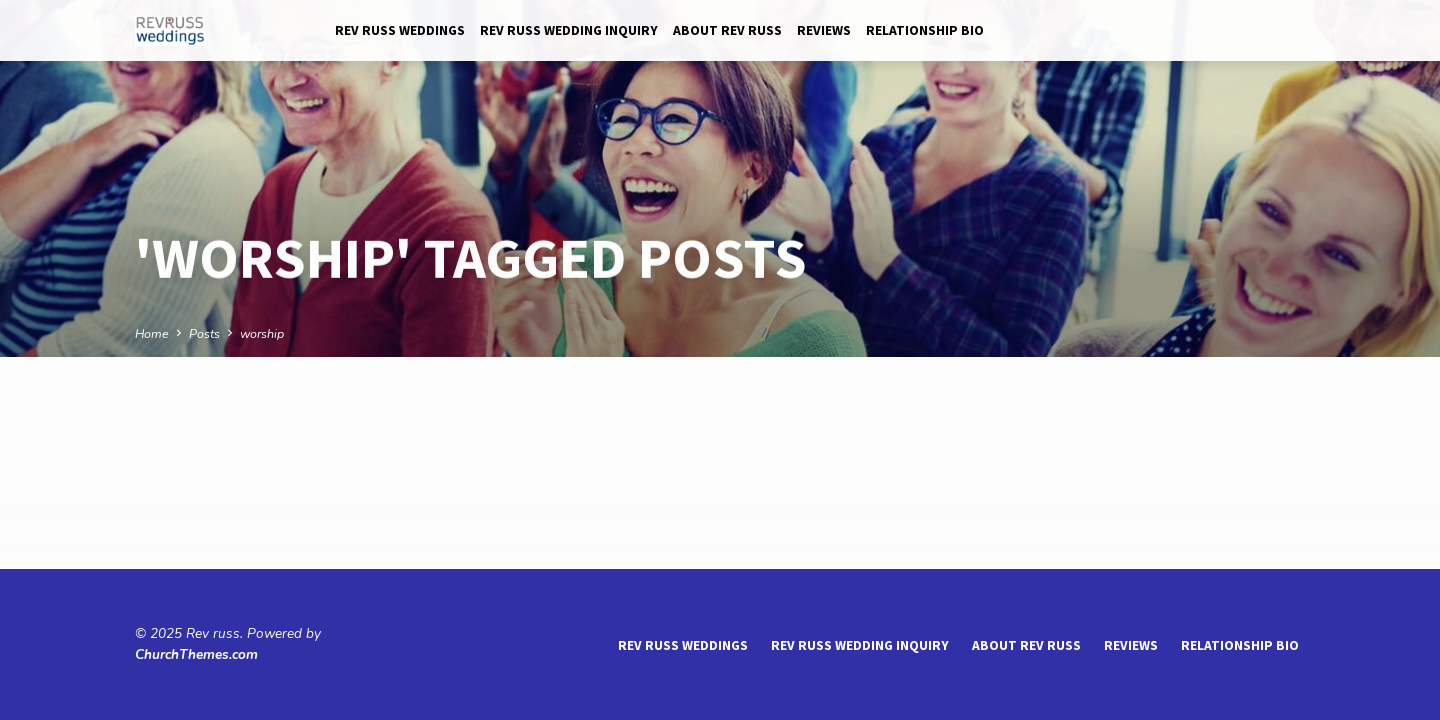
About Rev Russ (727, 30)
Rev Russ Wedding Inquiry (569, 30)
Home (152, 333)
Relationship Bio (925, 30)
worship (262, 333)
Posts (204, 333)
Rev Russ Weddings (400, 30)
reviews (824, 30)
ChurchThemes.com (196, 654)
